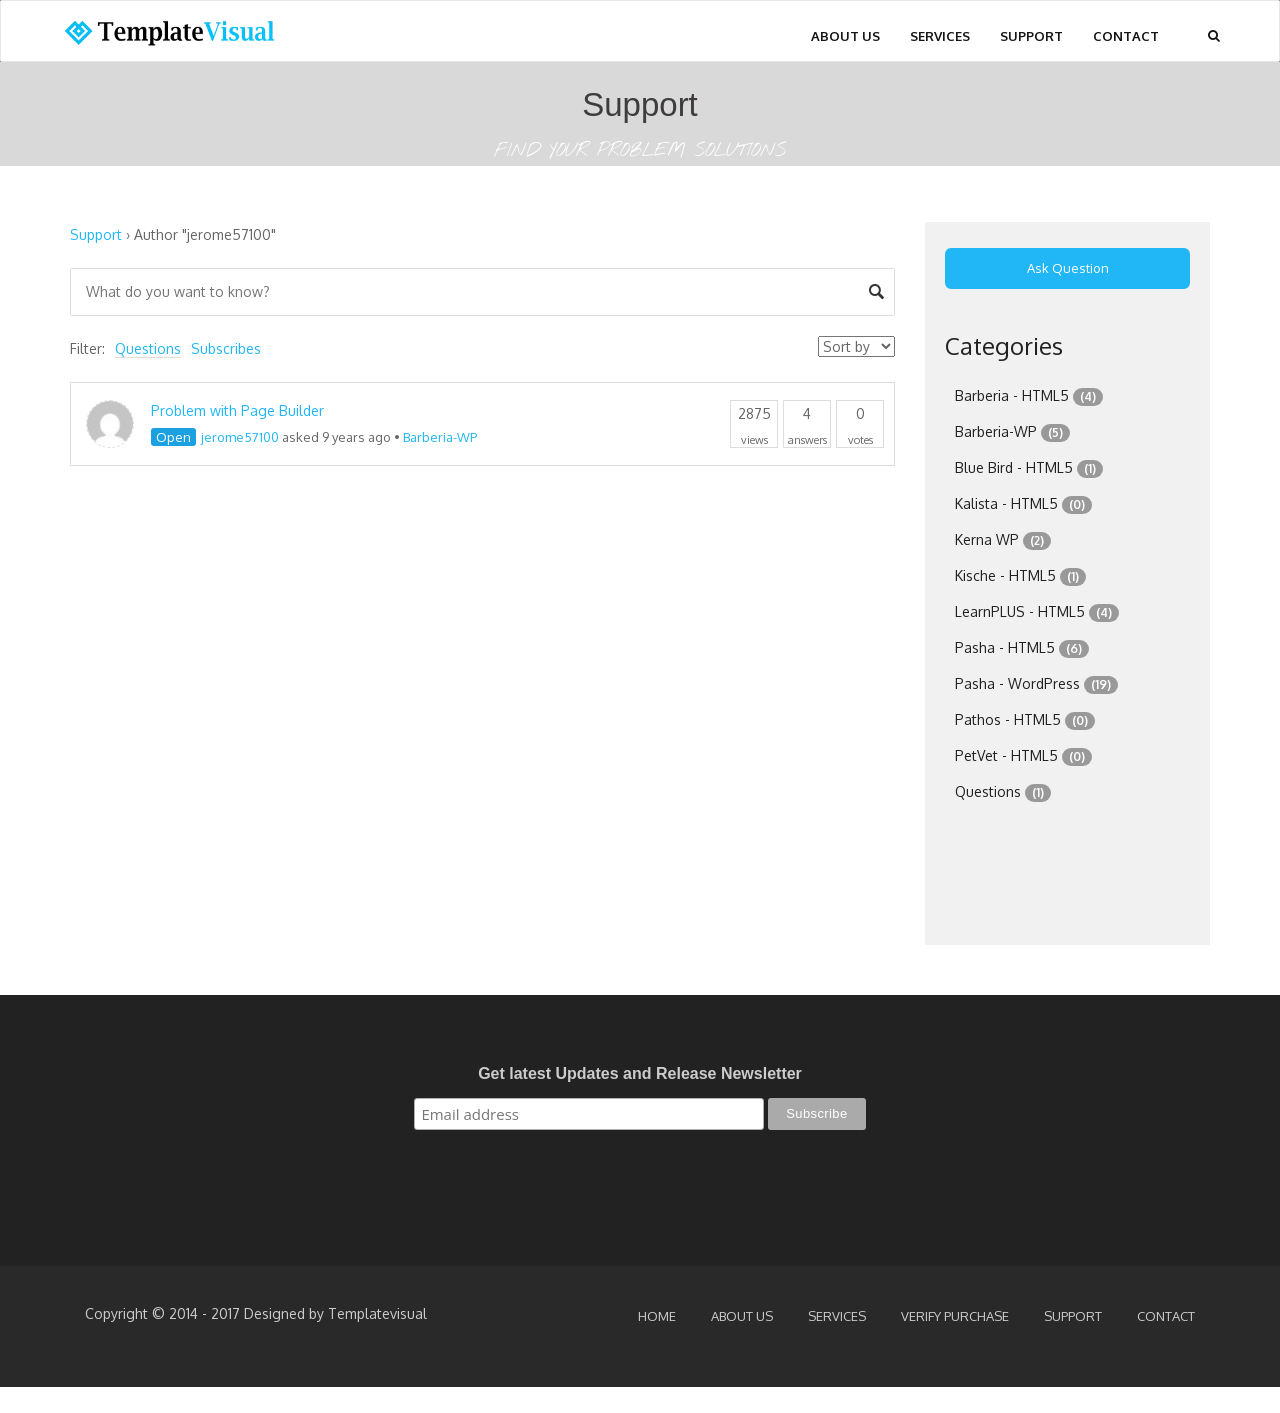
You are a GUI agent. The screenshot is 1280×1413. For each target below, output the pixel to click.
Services (940, 36)
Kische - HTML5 (1005, 575)
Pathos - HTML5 (1008, 719)
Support (1031, 36)
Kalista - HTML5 (1006, 503)
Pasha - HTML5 (1005, 647)
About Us (845, 36)
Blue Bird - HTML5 (1014, 467)
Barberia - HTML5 (1012, 395)
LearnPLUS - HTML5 (1020, 611)
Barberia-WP (440, 437)
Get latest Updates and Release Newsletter (640, 1073)
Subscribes (226, 348)
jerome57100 (240, 437)
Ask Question (1068, 268)
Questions (148, 348)
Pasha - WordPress (1017, 683)
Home (657, 1316)
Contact (1126, 36)
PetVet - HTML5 (1006, 755)
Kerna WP (987, 539)
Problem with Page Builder (237, 410)
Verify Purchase (955, 1316)
